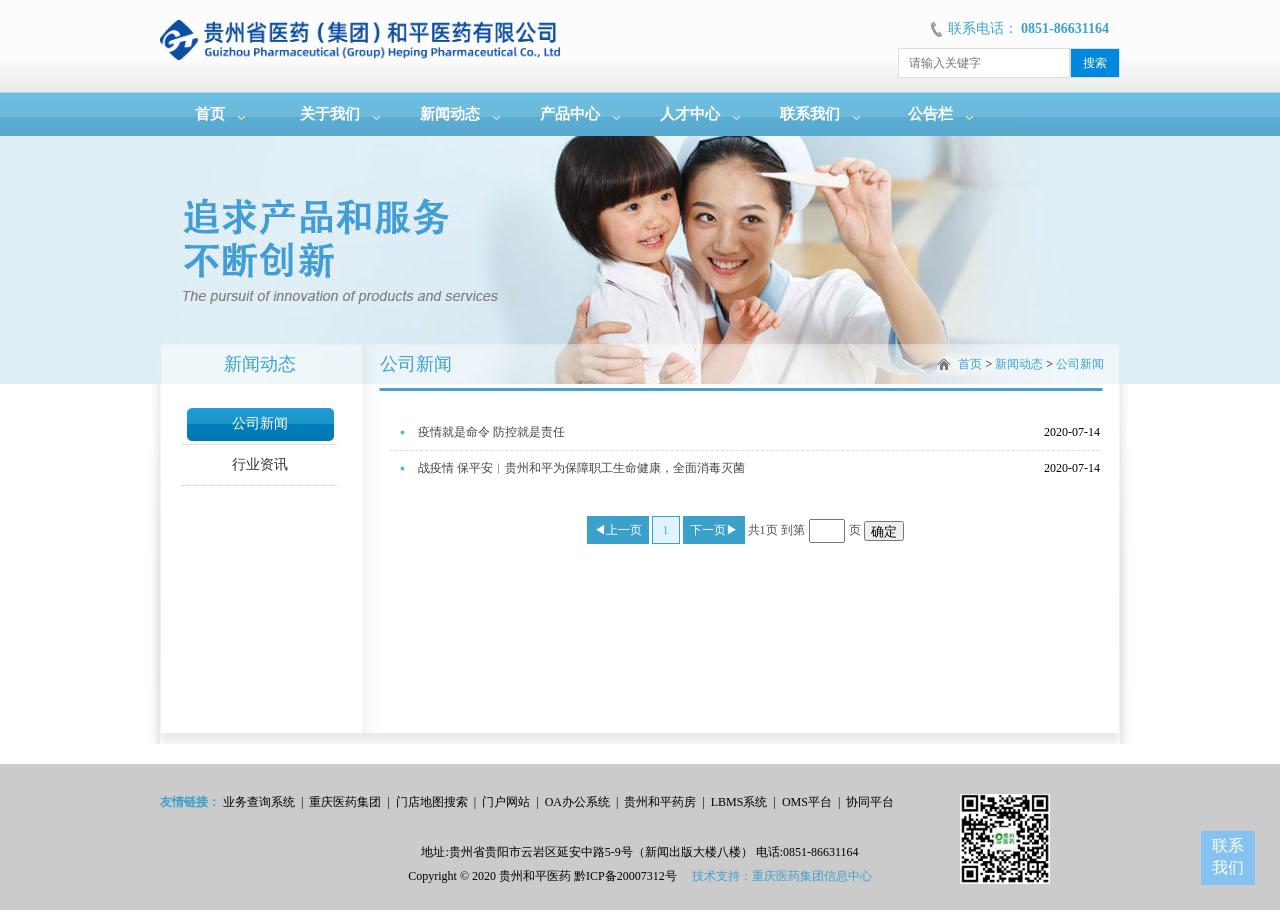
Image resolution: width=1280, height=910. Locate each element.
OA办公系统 (577, 802)
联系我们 (810, 114)
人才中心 (690, 114)
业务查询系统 (259, 802)
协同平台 (870, 802)
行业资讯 (260, 464)
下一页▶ (714, 530)
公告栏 (930, 114)
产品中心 (570, 114)
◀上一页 (618, 530)
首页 (210, 114)
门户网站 (506, 802)
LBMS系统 (739, 802)
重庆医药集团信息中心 (812, 876)
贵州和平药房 (660, 802)
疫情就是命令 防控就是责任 (491, 432)
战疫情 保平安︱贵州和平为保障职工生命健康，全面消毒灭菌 (581, 468)
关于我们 (330, 114)
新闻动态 (450, 114)
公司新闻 (260, 423)
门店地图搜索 (432, 802)
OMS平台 (807, 802)
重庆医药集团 (345, 802)
